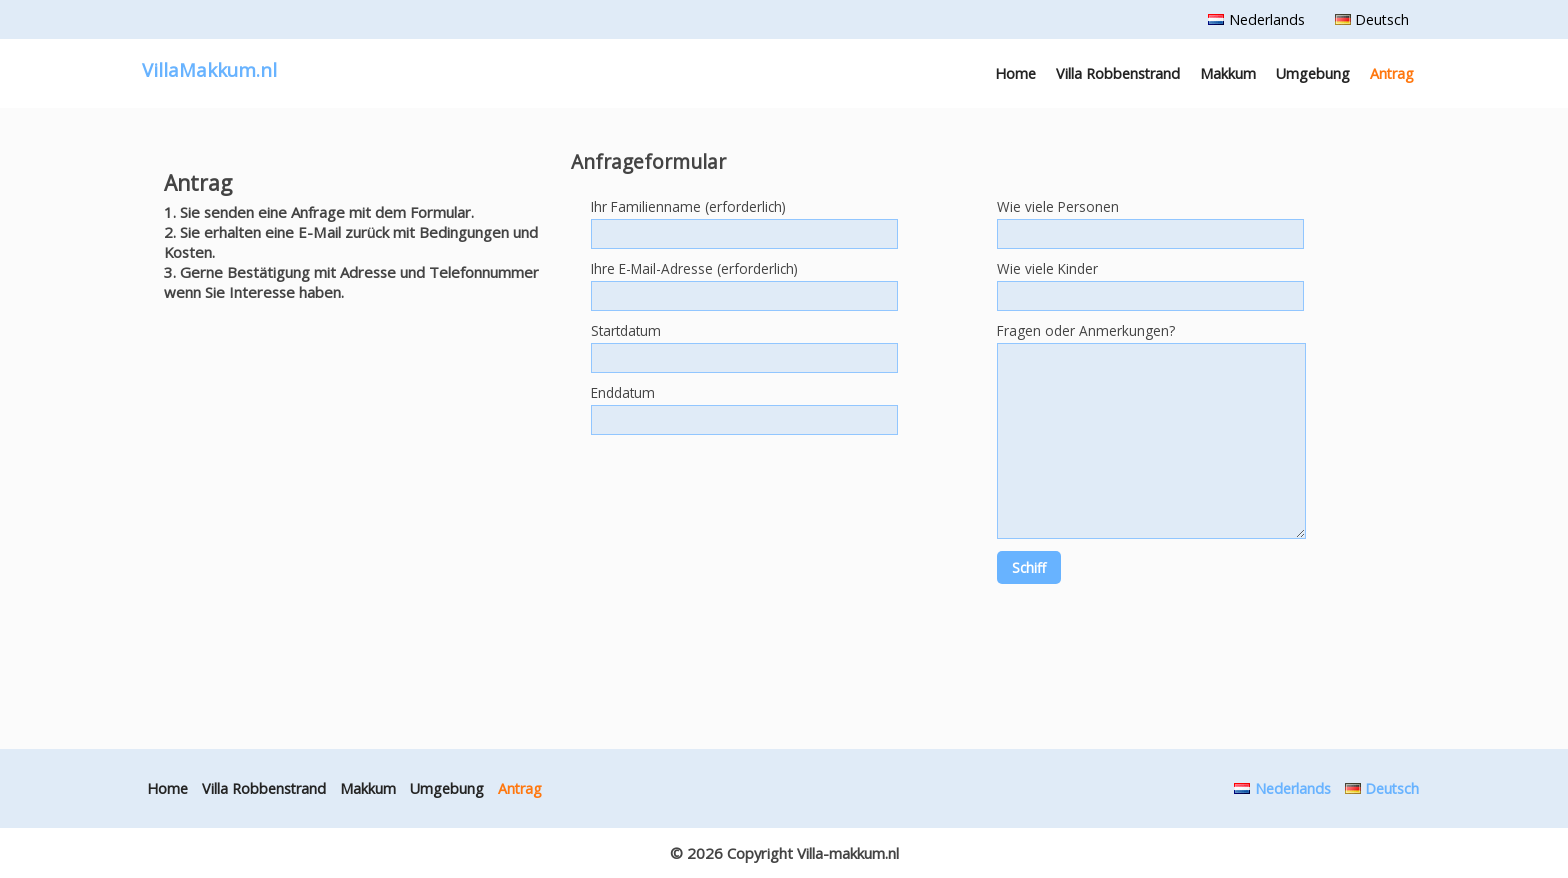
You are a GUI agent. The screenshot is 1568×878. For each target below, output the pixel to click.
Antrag (1392, 73)
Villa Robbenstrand (1118, 73)
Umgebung (1313, 73)
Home (1015, 73)
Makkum (1228, 73)
